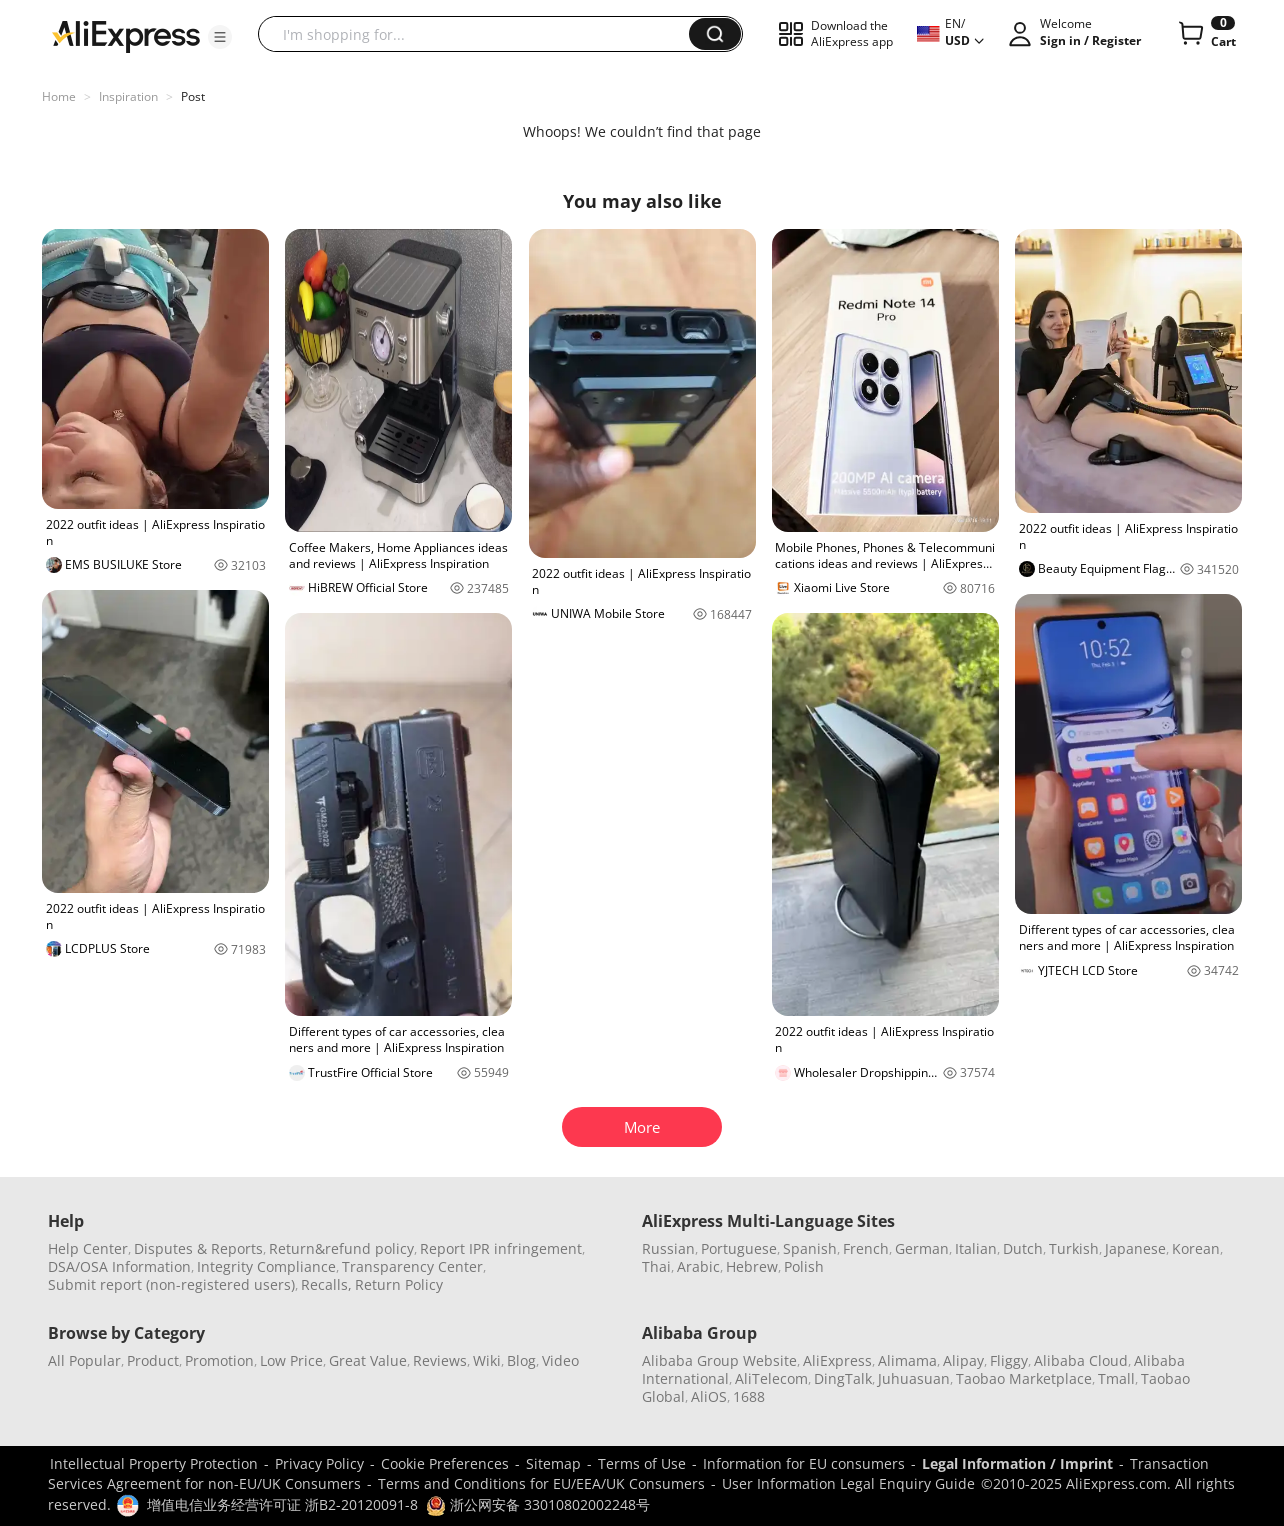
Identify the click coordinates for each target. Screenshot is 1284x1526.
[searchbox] (481, 34)
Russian (668, 1248)
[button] (220, 37)
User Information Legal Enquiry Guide (848, 1483)
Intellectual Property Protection (154, 1463)
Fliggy (1009, 1360)
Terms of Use (642, 1463)
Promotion (219, 1360)
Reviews (440, 1360)
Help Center (88, 1248)
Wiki (487, 1360)
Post (193, 96)
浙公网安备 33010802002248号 (538, 1504)
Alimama (907, 1360)
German (922, 1248)
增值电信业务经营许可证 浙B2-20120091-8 (282, 1504)
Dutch (1023, 1248)
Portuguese (739, 1248)
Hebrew (752, 1266)
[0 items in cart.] (1205, 34)
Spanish (810, 1248)
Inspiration (128, 96)
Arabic (698, 1266)
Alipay (963, 1360)
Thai (656, 1266)
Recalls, (326, 1284)
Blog (521, 1360)
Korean (1196, 1248)
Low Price (291, 1360)
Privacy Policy (319, 1463)
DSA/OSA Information (119, 1266)
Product (153, 1360)
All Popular (84, 1360)
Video (560, 1360)
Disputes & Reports (198, 1248)
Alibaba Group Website (719, 1360)
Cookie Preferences (445, 1463)
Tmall (1116, 1378)
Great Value (368, 1360)
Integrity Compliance (266, 1266)
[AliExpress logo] (126, 35)
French (866, 1248)
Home (59, 96)
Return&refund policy (341, 1248)
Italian (976, 1248)
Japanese (1135, 1248)
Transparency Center (412, 1266)
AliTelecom (771, 1378)
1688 (749, 1396)
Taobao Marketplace (1024, 1378)
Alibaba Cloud (1081, 1360)
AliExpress (837, 1360)
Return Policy (399, 1284)
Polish (804, 1266)
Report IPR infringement (501, 1248)
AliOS (709, 1396)
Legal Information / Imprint (1017, 1463)
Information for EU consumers (804, 1463)
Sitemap (553, 1463)
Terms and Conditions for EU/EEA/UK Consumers (541, 1483)
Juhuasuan (914, 1378)
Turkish (1074, 1248)
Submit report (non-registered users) (171, 1284)
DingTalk (843, 1378)
